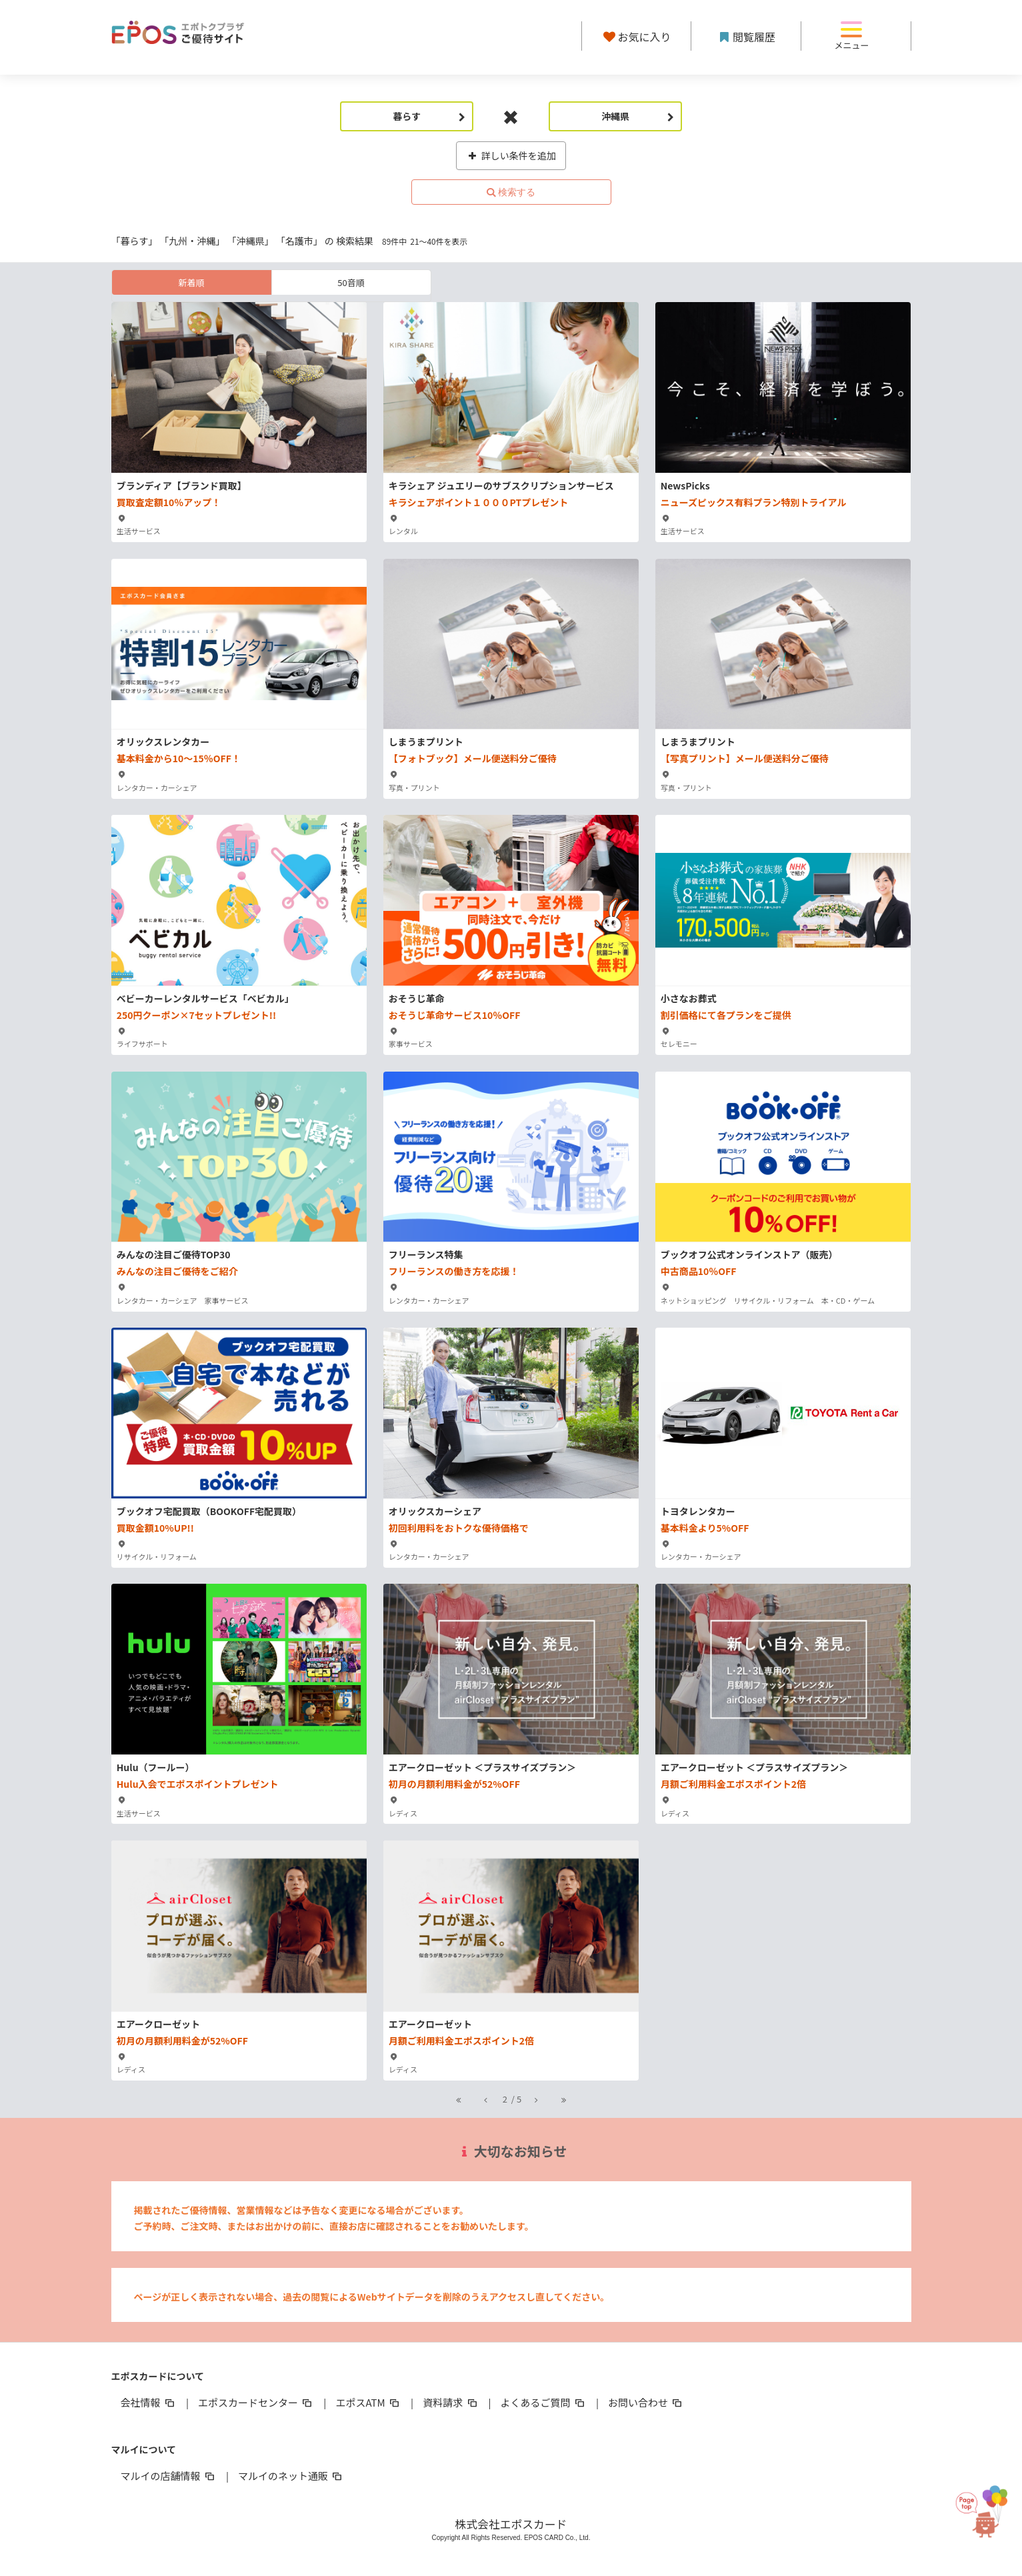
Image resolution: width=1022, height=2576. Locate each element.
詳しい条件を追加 (511, 155)
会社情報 (149, 2402)
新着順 (191, 282)
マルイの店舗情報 (169, 2476)
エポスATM (368, 2402)
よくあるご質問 (544, 2402)
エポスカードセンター (256, 2402)
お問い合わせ (646, 2402)
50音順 (350, 282)
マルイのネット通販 (291, 2476)
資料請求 (451, 2402)
